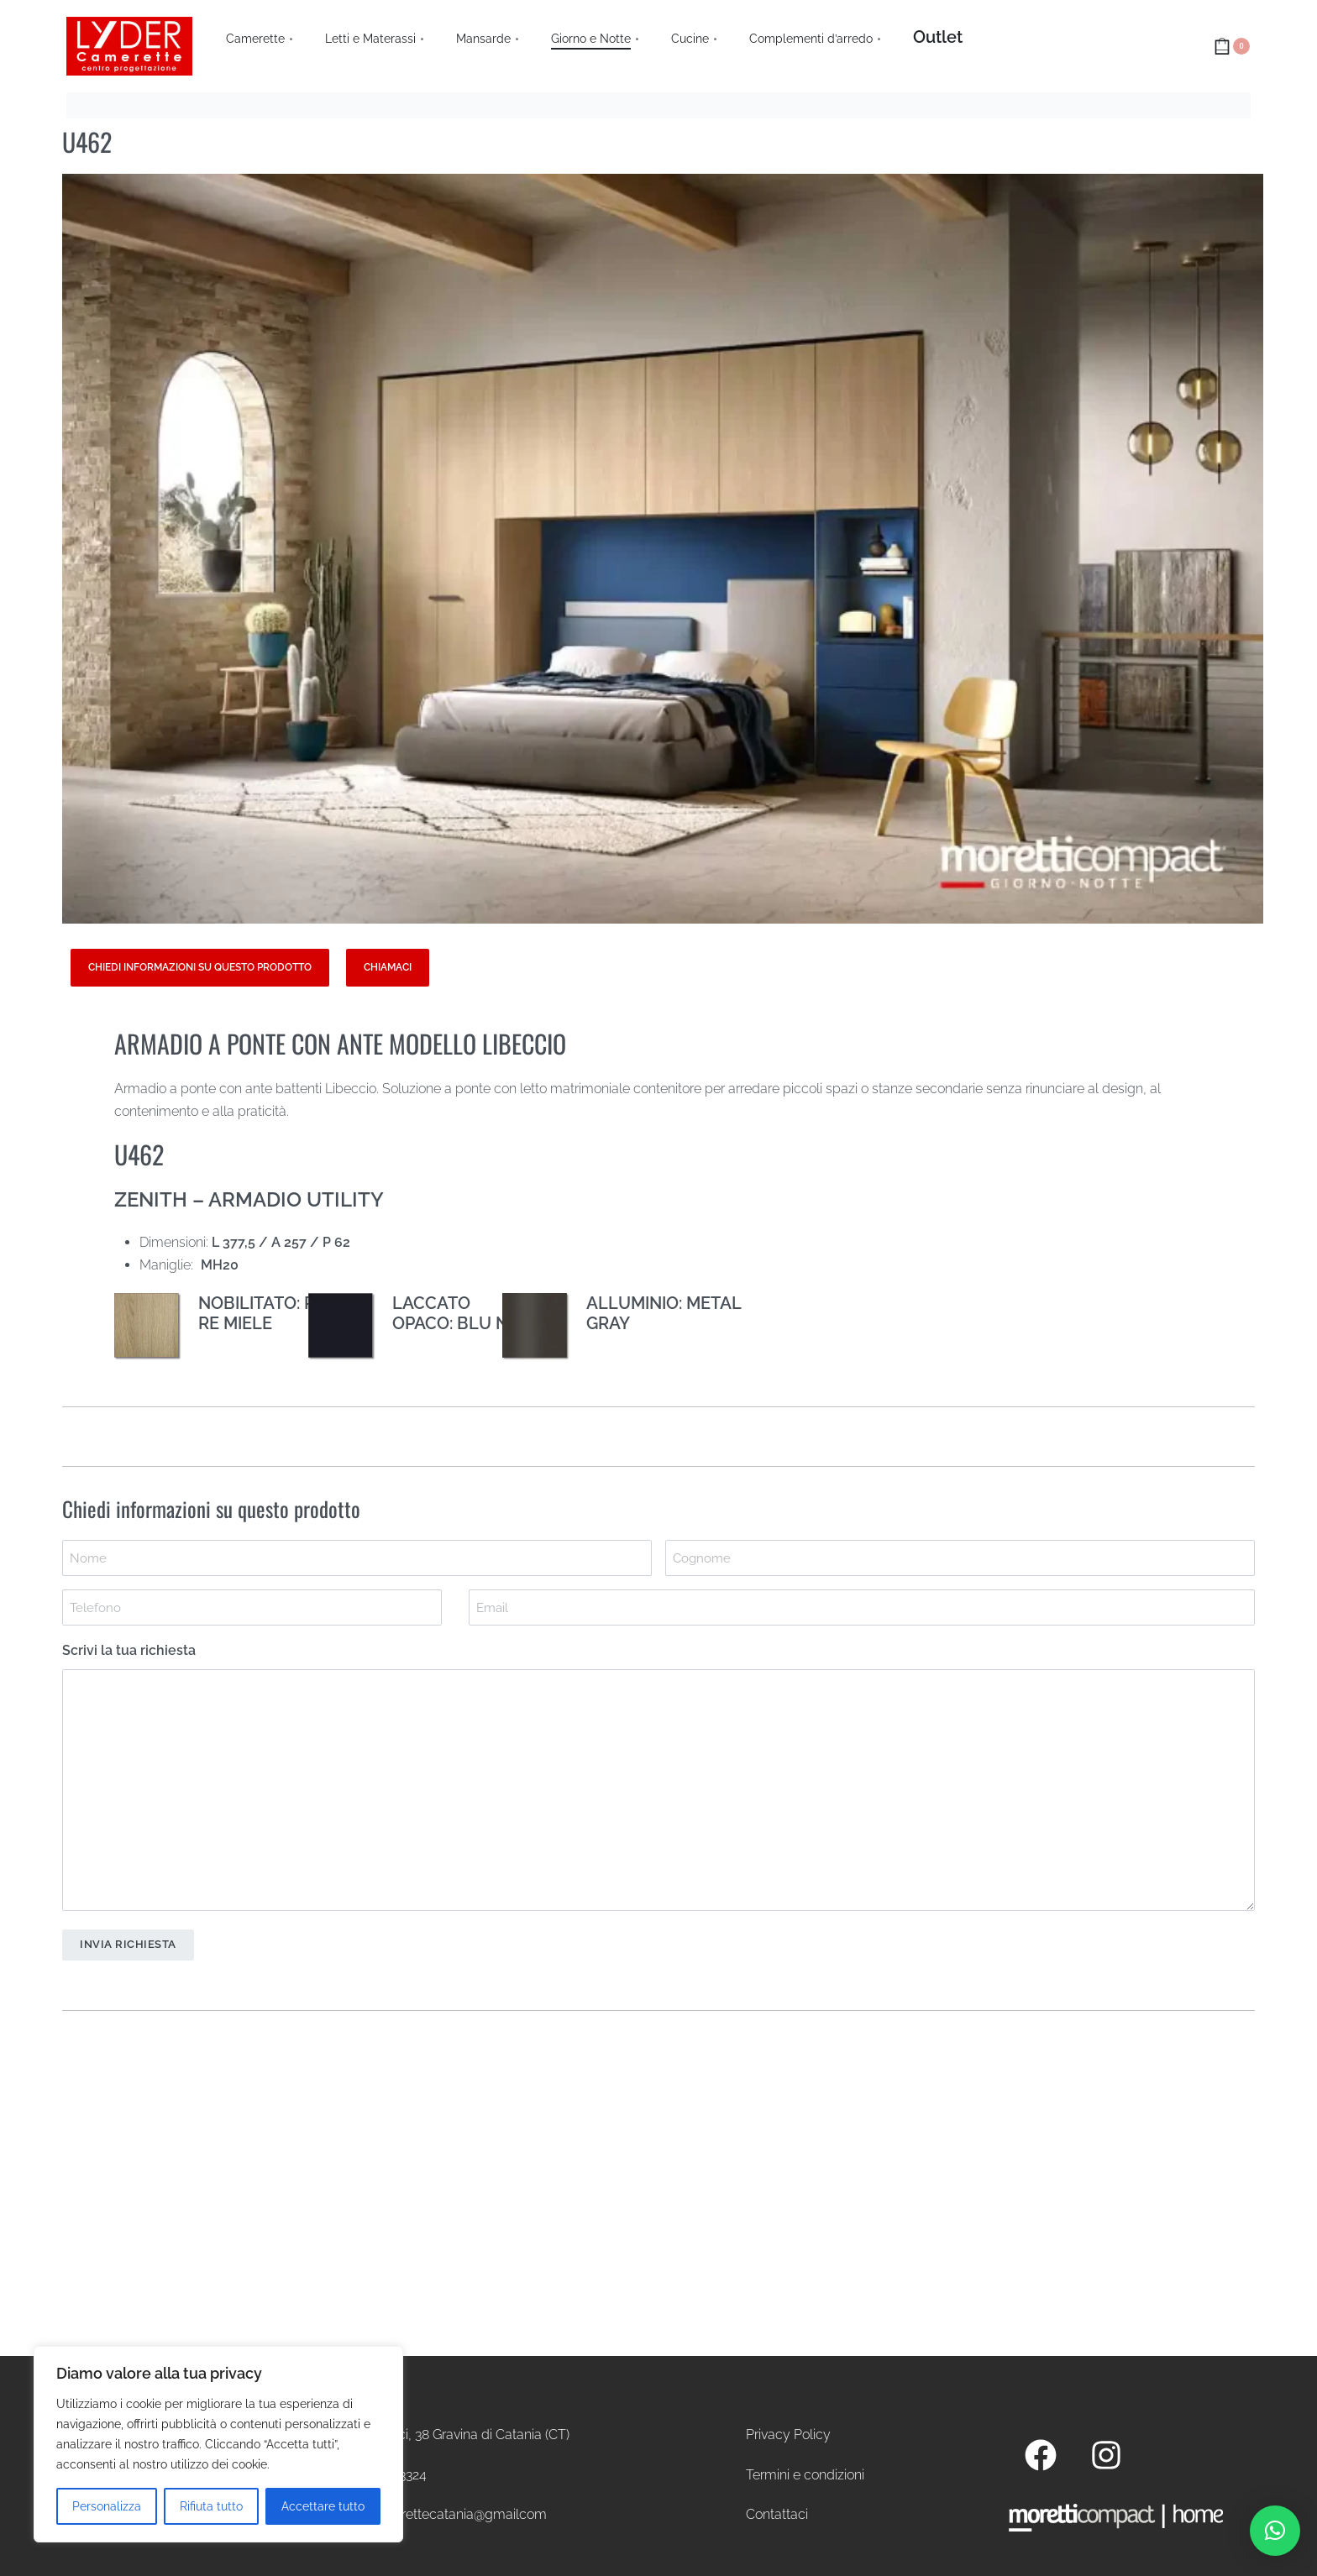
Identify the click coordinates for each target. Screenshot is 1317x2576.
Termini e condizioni (805, 2475)
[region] (218, 2444)
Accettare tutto (323, 2506)
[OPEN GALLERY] (662, 549)
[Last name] (960, 1558)
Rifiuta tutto (211, 2506)
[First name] (357, 1558)
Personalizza (106, 2506)
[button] (1275, 2530)
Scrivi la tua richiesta (129, 1650)
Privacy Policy (788, 2434)
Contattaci (777, 2514)
